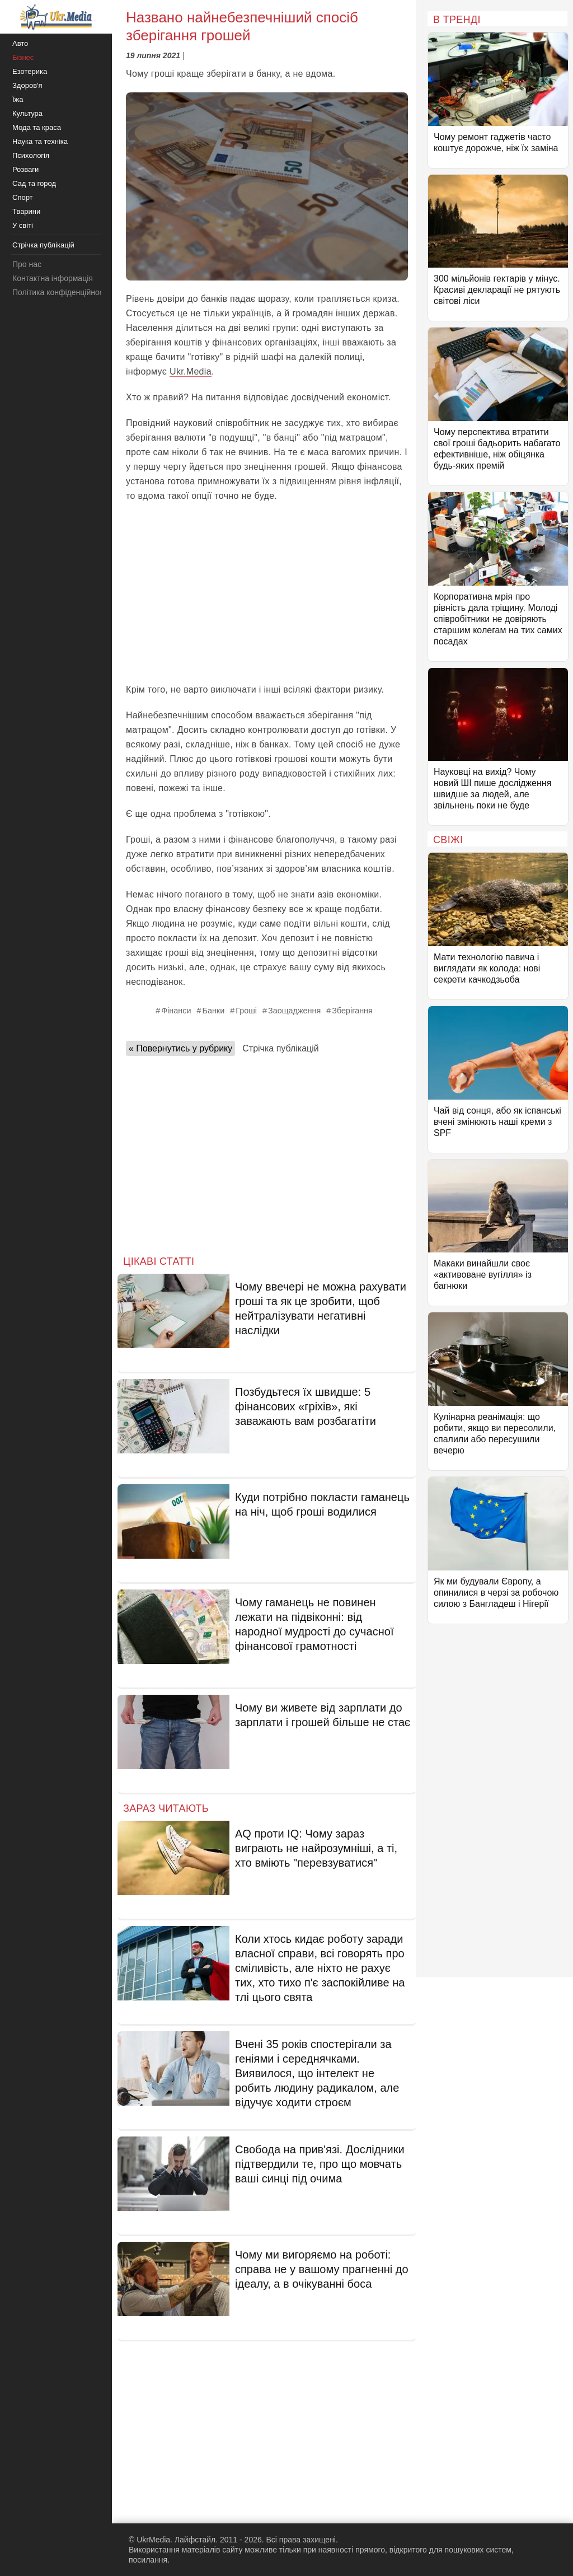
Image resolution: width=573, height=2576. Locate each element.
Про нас (26, 264)
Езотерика (29, 71)
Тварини (26, 211)
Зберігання (352, 1010)
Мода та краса (36, 127)
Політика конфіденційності (60, 292)
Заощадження (294, 1010)
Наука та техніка (40, 141)
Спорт (22, 197)
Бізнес (23, 57)
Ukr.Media (191, 371)
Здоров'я (27, 85)
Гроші (246, 1010)
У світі (22, 225)
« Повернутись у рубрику (180, 1048)
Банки (213, 1010)
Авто (20, 43)
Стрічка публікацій (280, 1048)
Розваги (25, 169)
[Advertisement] (267, 593)
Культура (27, 113)
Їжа (18, 99)
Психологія (30, 155)
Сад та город (34, 183)
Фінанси (176, 1010)
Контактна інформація (52, 278)
